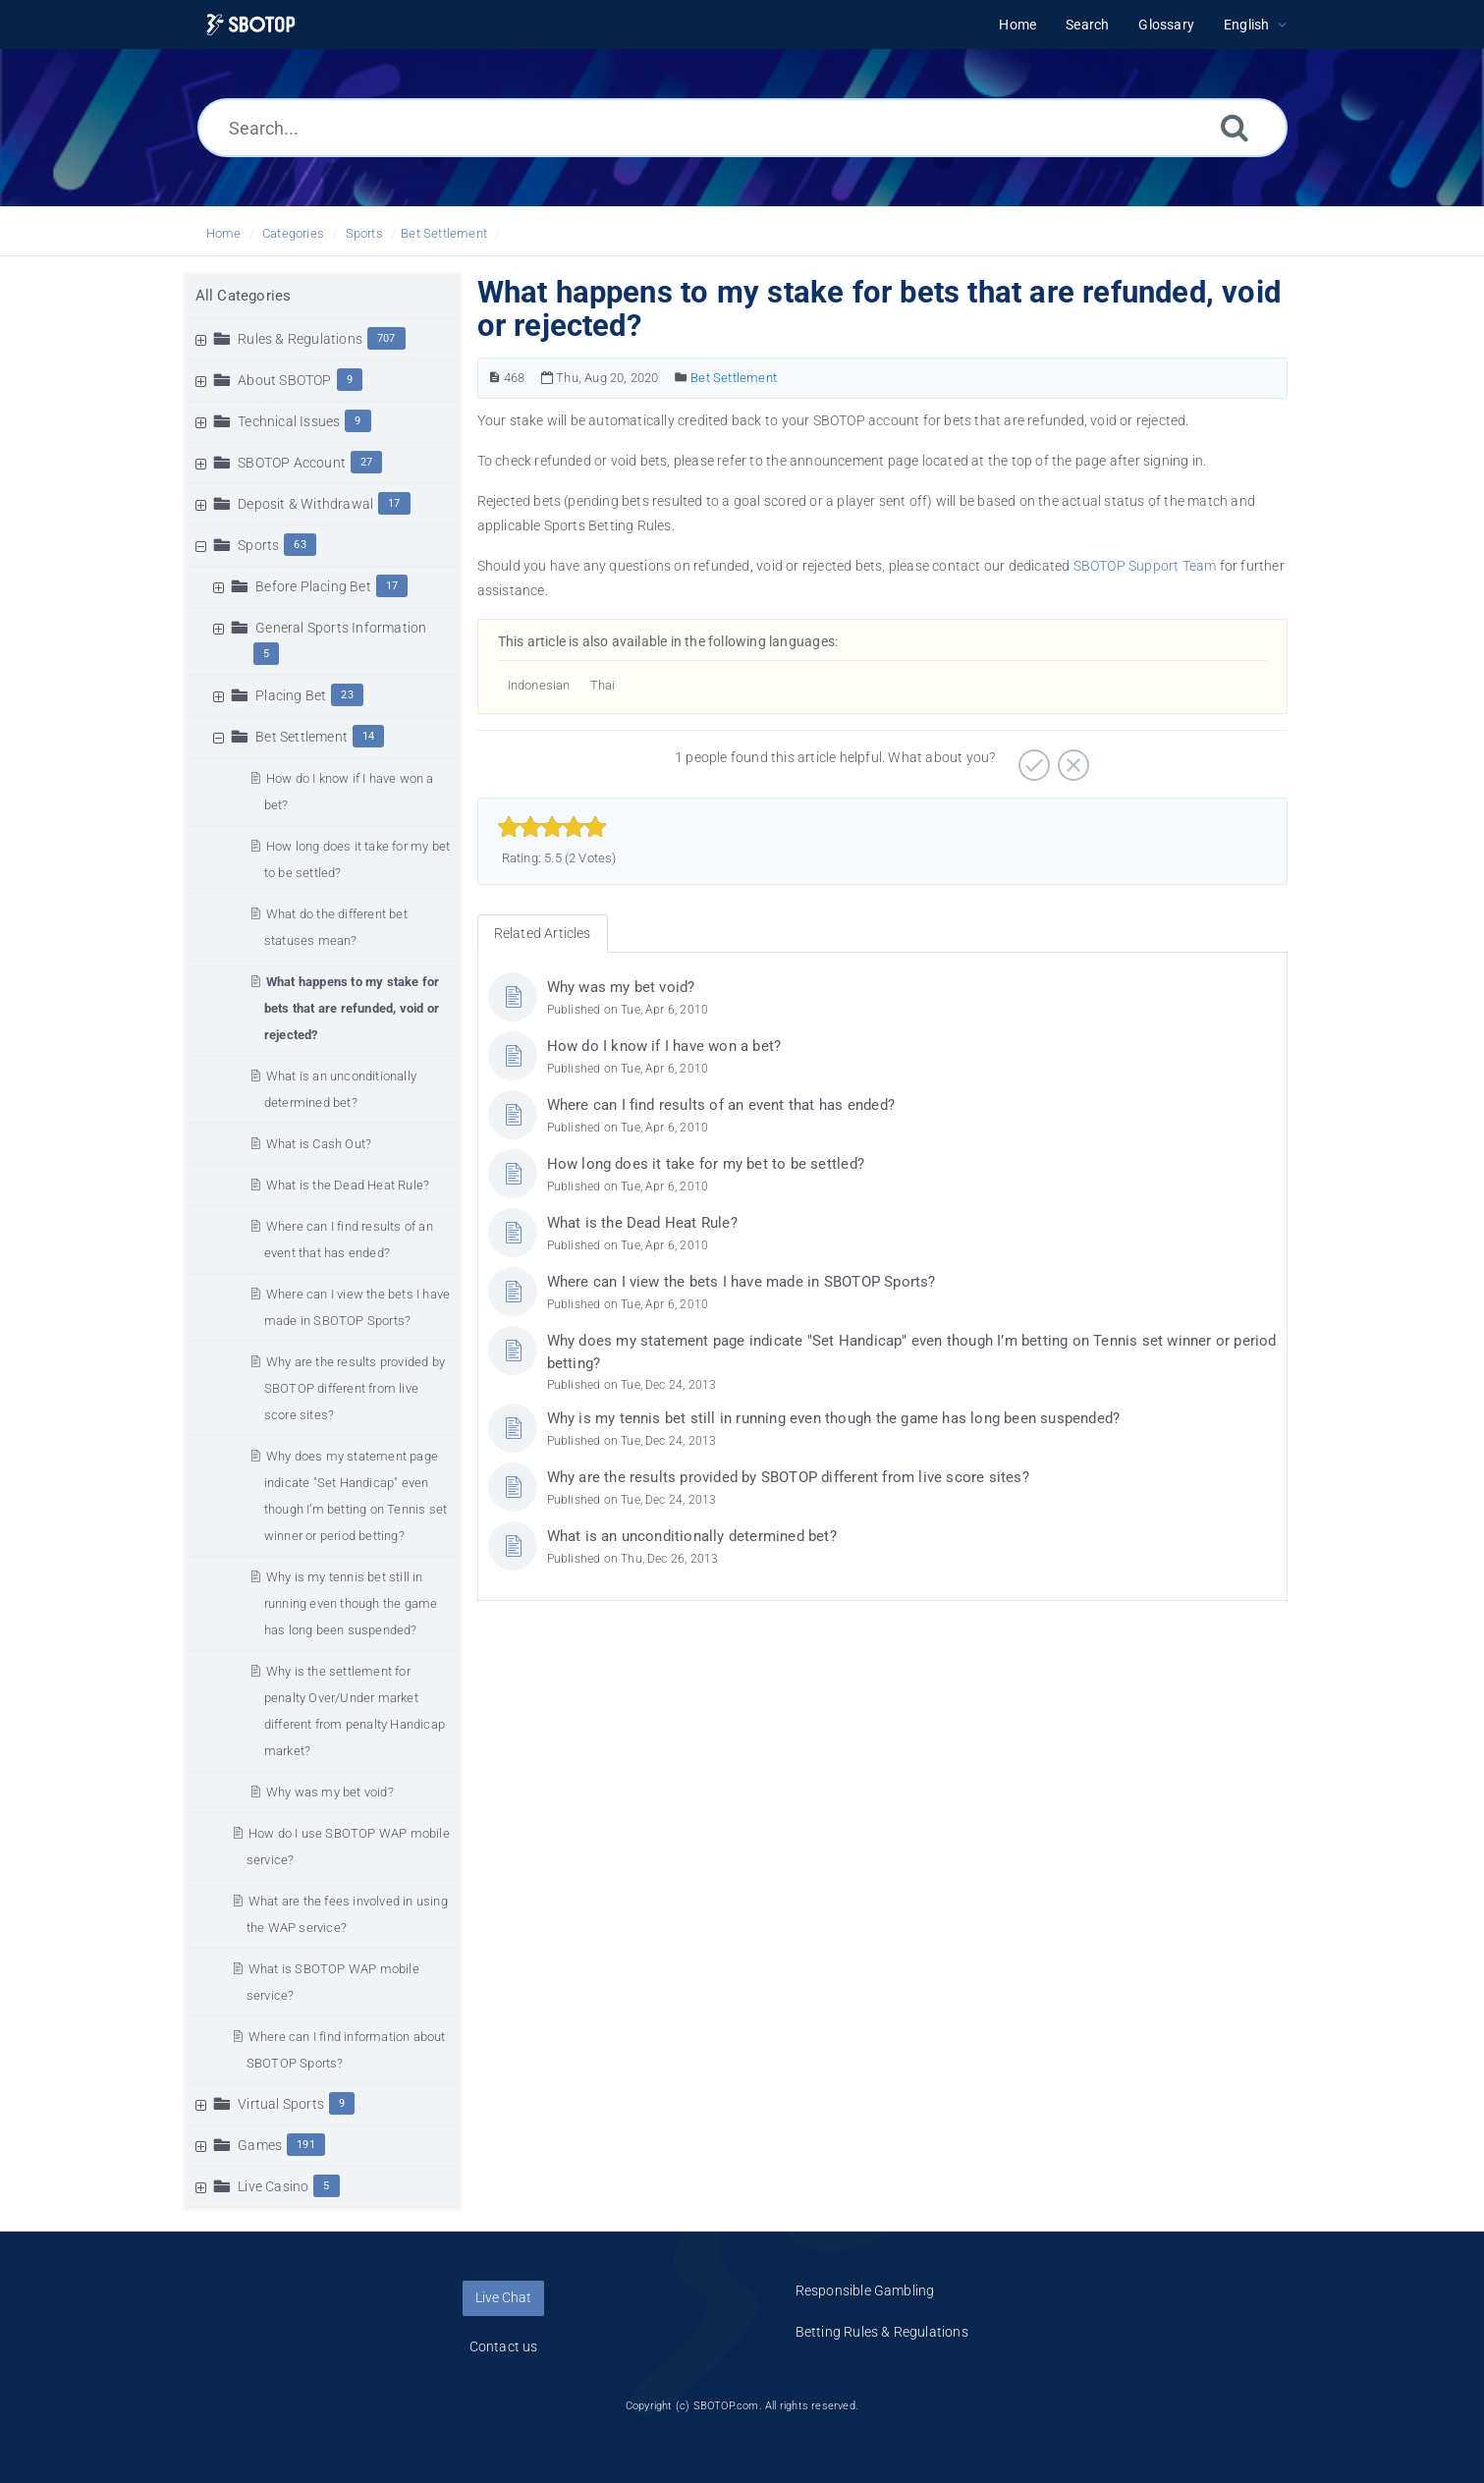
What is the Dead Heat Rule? (347, 1185)
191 (306, 2144)
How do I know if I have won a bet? (664, 1046)
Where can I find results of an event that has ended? (721, 1105)
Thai (603, 685)
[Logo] (250, 25)
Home (224, 233)
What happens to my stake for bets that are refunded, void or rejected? (352, 1008)
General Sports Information (340, 627)
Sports (364, 233)
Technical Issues (289, 421)
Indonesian (539, 685)
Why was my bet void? (330, 1792)
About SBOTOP (284, 380)
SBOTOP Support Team (1145, 566)
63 (299, 544)
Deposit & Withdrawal (305, 504)
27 (366, 462)
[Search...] (742, 127)
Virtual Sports (281, 2104)
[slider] (552, 827)
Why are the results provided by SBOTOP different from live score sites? (354, 1388)
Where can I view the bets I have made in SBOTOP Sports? (741, 1282)
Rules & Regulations (300, 339)
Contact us (503, 2346)
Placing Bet (290, 695)
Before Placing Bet (313, 586)
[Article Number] (494, 377)
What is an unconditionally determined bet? (692, 1536)
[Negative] (1071, 758)
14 (368, 736)
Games (260, 2145)
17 (394, 503)
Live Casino (273, 2186)
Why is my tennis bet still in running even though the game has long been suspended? (351, 1603)
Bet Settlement (444, 233)
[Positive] (1032, 758)
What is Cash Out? (318, 1143)
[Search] (1234, 127)
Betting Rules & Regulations (882, 2332)
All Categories (243, 295)
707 (386, 338)
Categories (293, 233)
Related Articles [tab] (542, 933)
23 (347, 695)
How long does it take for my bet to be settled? (705, 1164)
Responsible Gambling (865, 2290)
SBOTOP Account (292, 462)
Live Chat (503, 2297)
